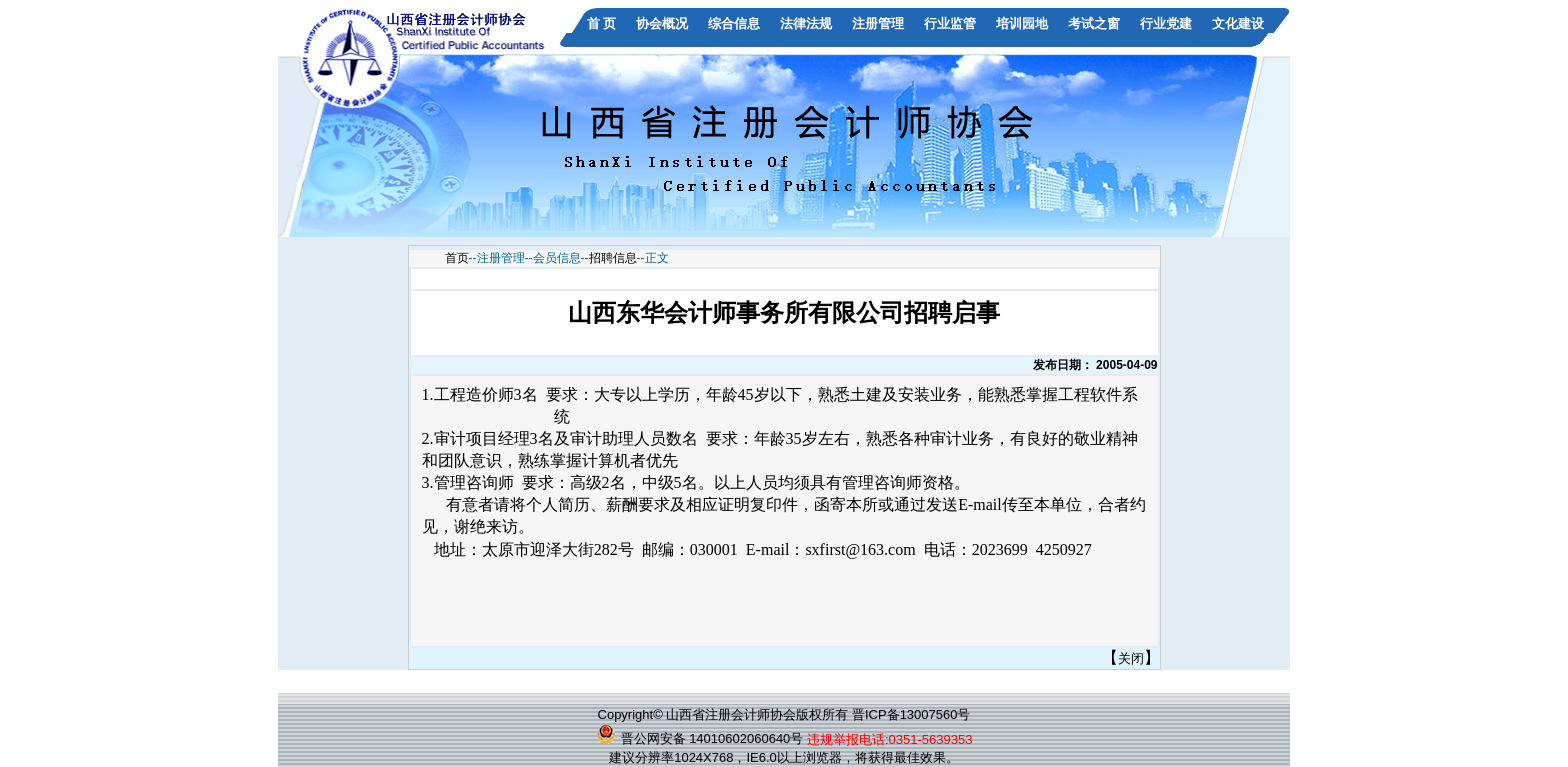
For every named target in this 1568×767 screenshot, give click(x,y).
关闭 (1131, 658)
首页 (457, 258)
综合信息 (734, 23)
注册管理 (878, 23)
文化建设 (1238, 23)
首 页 (602, 23)
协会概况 (662, 23)
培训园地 (1022, 23)
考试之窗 (1094, 23)
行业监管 (950, 23)
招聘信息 (613, 258)
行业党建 (1166, 23)
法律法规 (806, 23)
